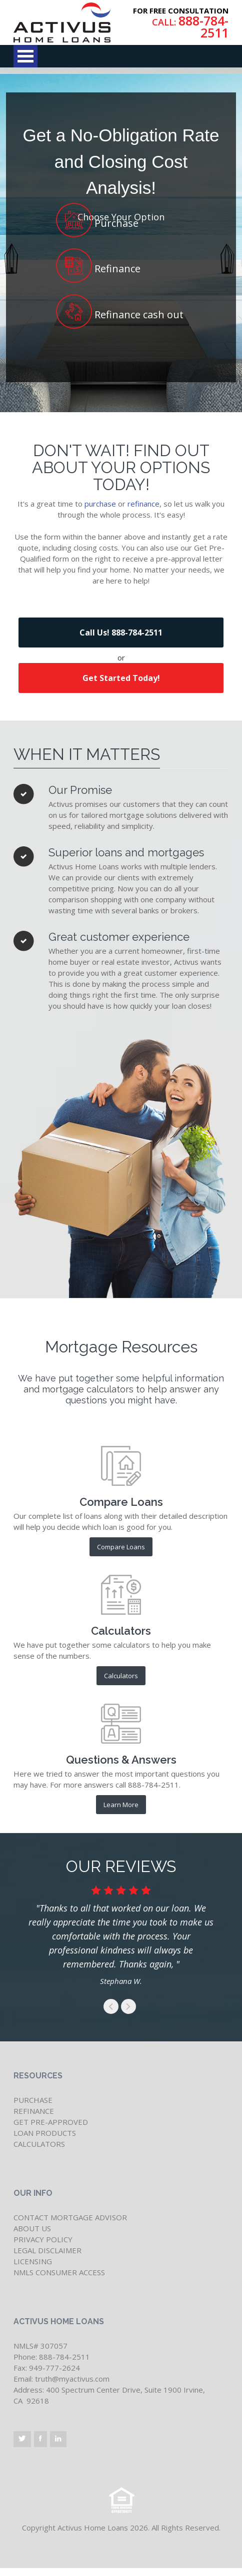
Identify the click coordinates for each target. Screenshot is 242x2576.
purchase (100, 504)
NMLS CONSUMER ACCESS (59, 2272)
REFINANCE (34, 2111)
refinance (144, 504)
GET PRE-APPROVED (51, 2122)
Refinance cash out (138, 310)
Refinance (116, 264)
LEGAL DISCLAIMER (48, 2250)
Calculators (121, 1675)
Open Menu (26, 56)
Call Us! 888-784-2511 (121, 632)
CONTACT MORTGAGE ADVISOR (70, 2217)
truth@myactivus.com (72, 2379)
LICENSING (33, 2261)
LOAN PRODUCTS (45, 2133)
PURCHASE (33, 2100)
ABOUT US (32, 2228)
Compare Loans (121, 1546)
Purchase (115, 219)
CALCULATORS (39, 2144)
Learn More (121, 1804)
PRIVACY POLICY (43, 2239)
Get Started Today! (121, 677)
